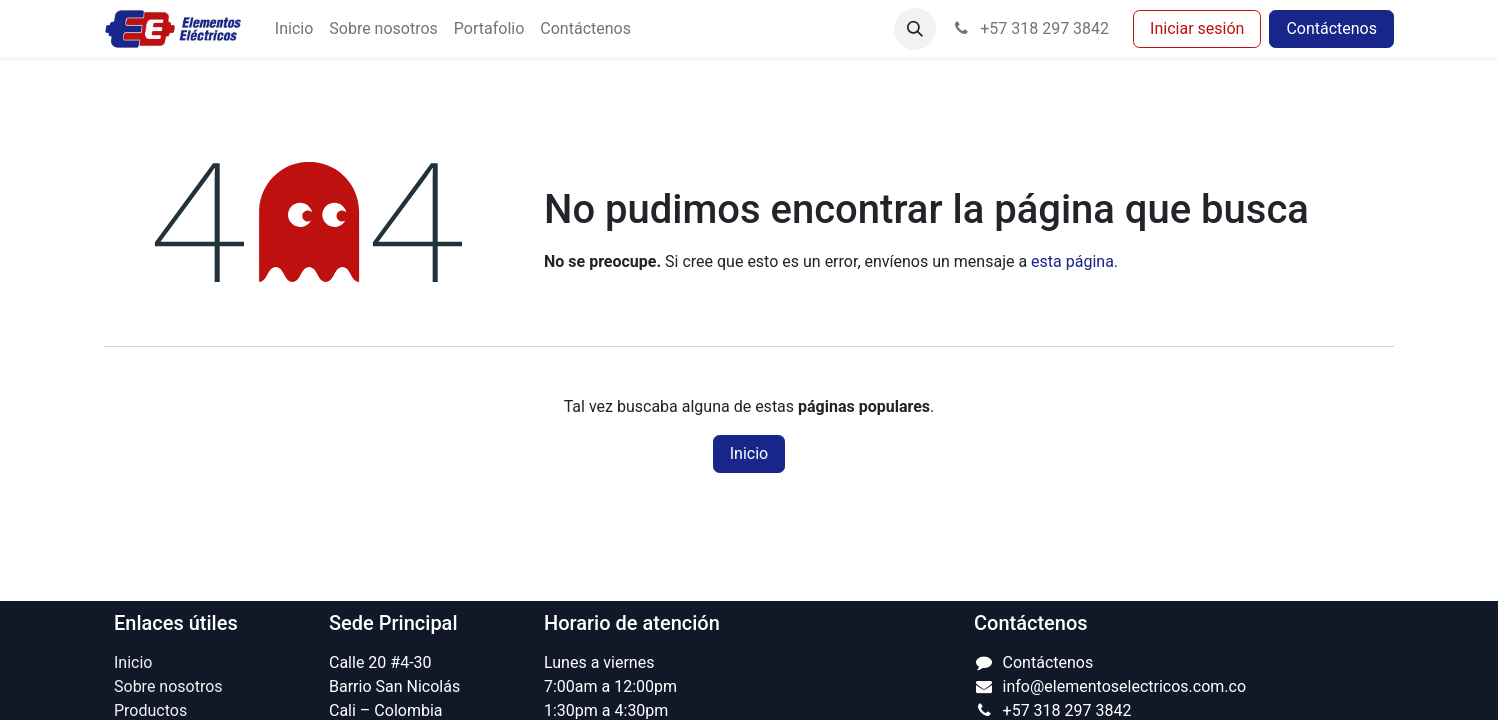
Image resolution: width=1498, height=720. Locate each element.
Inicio (749, 453)
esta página (1072, 261)
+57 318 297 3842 (1030, 28)
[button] (915, 29)
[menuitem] (294, 29)
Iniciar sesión (1197, 28)
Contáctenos (1331, 28)
